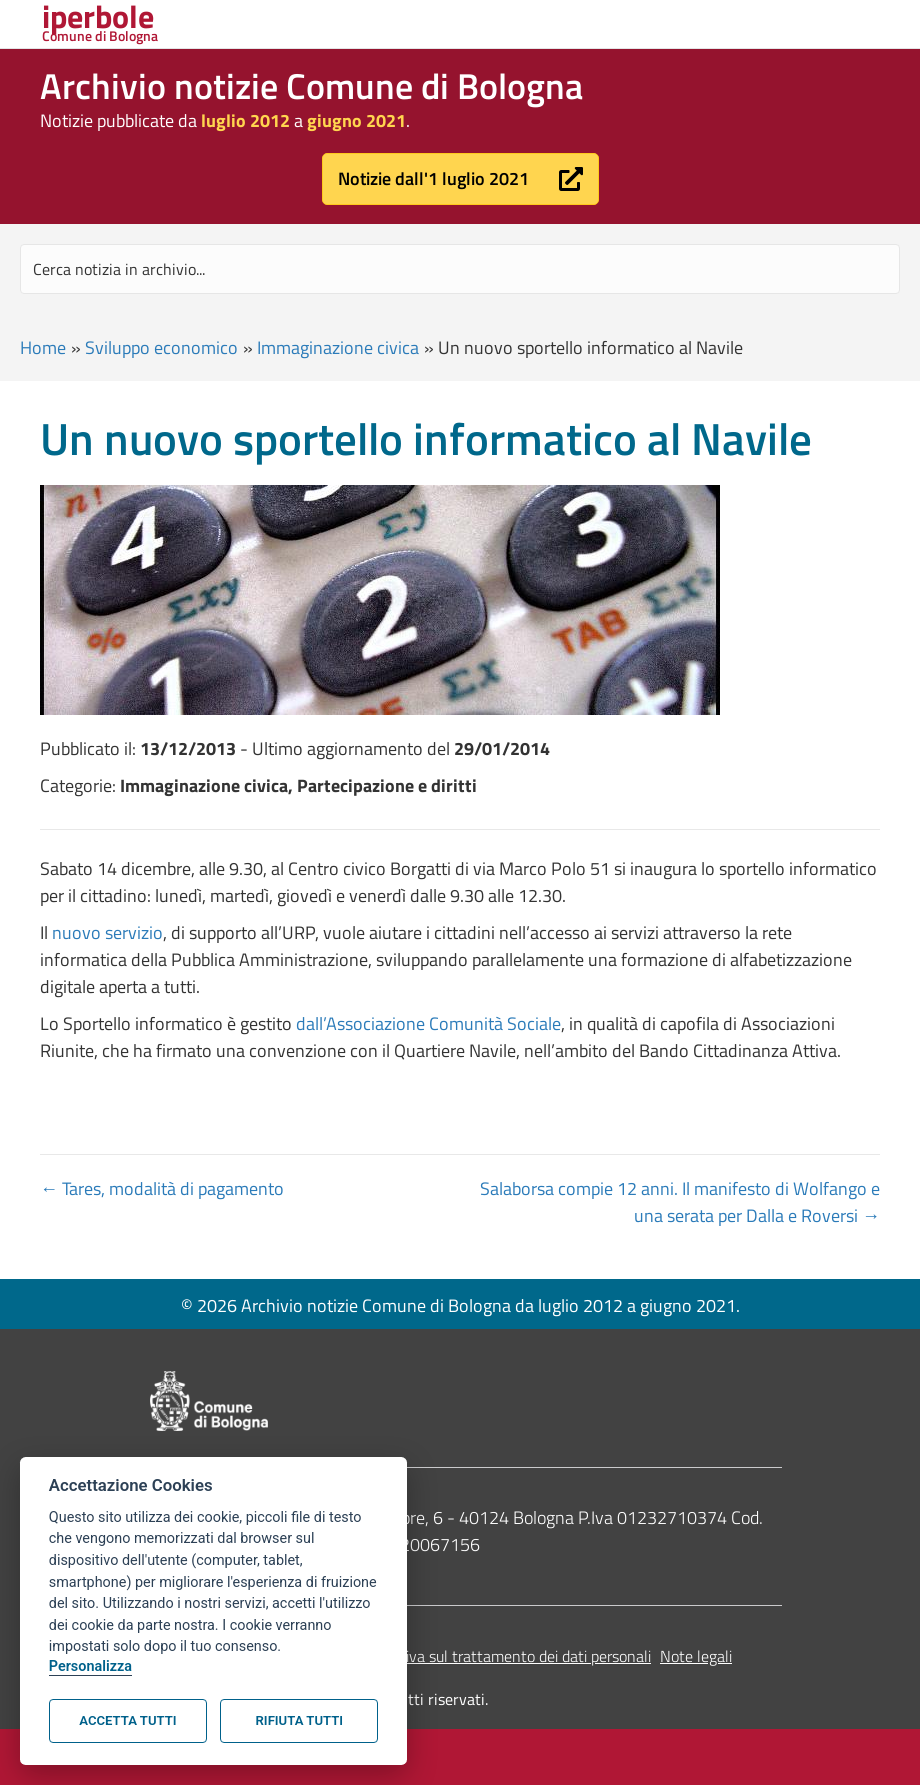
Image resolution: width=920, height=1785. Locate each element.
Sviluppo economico (161, 347)
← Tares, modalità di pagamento (162, 1188)
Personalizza (90, 1666)
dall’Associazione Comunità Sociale (428, 1023)
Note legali (696, 1656)
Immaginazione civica (338, 347)
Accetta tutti (127, 1720)
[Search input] (460, 269)
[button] (460, 179)
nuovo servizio (107, 932)
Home (43, 347)
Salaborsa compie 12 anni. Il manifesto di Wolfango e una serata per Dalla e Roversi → (680, 1202)
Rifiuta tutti (299, 1720)
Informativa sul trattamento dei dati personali (499, 1656)
